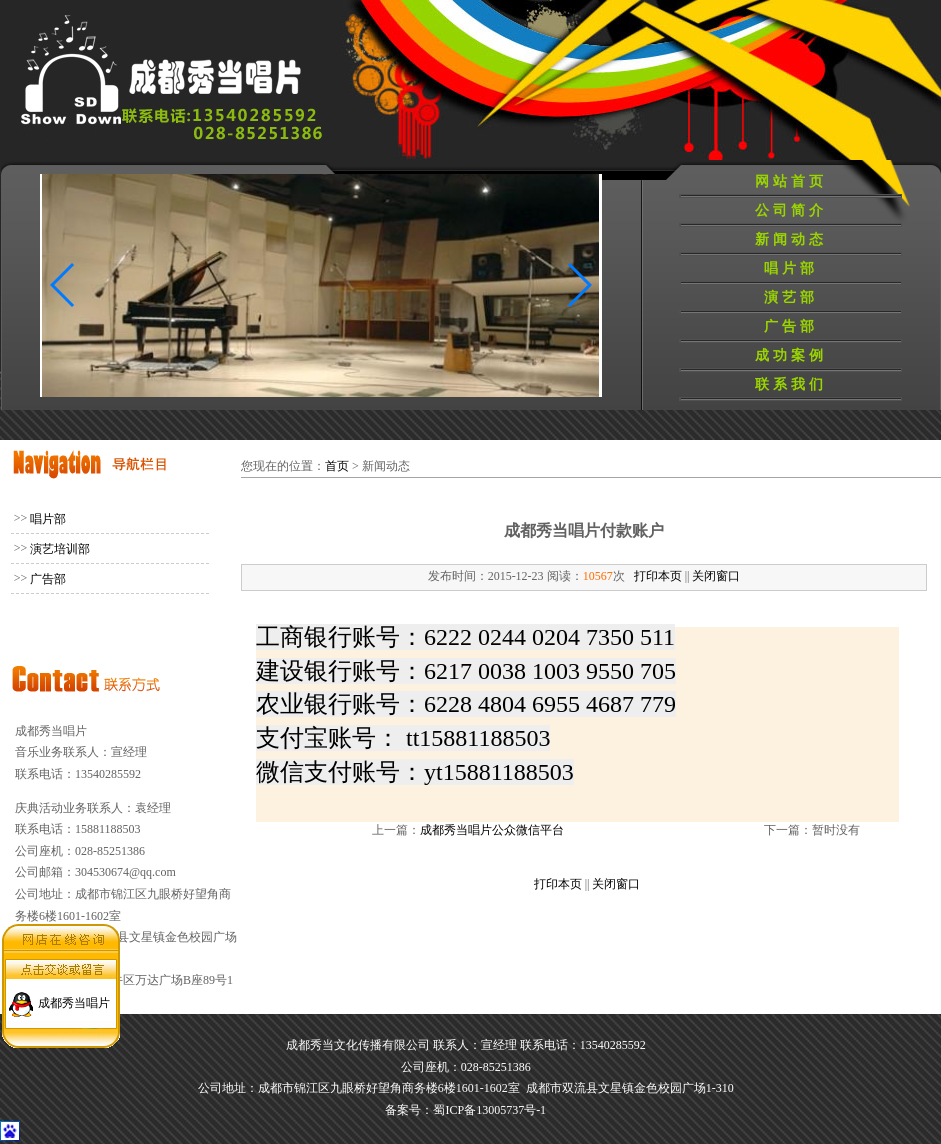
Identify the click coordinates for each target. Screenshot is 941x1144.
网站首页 (791, 181)
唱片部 (791, 268)
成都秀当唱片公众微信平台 (492, 830)
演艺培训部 (60, 549)
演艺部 (791, 297)
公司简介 (791, 210)
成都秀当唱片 (74, 998)
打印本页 (658, 576)
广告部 (791, 326)
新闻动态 (791, 239)
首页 (337, 466)
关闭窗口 (716, 576)
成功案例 (791, 355)
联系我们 (791, 384)
